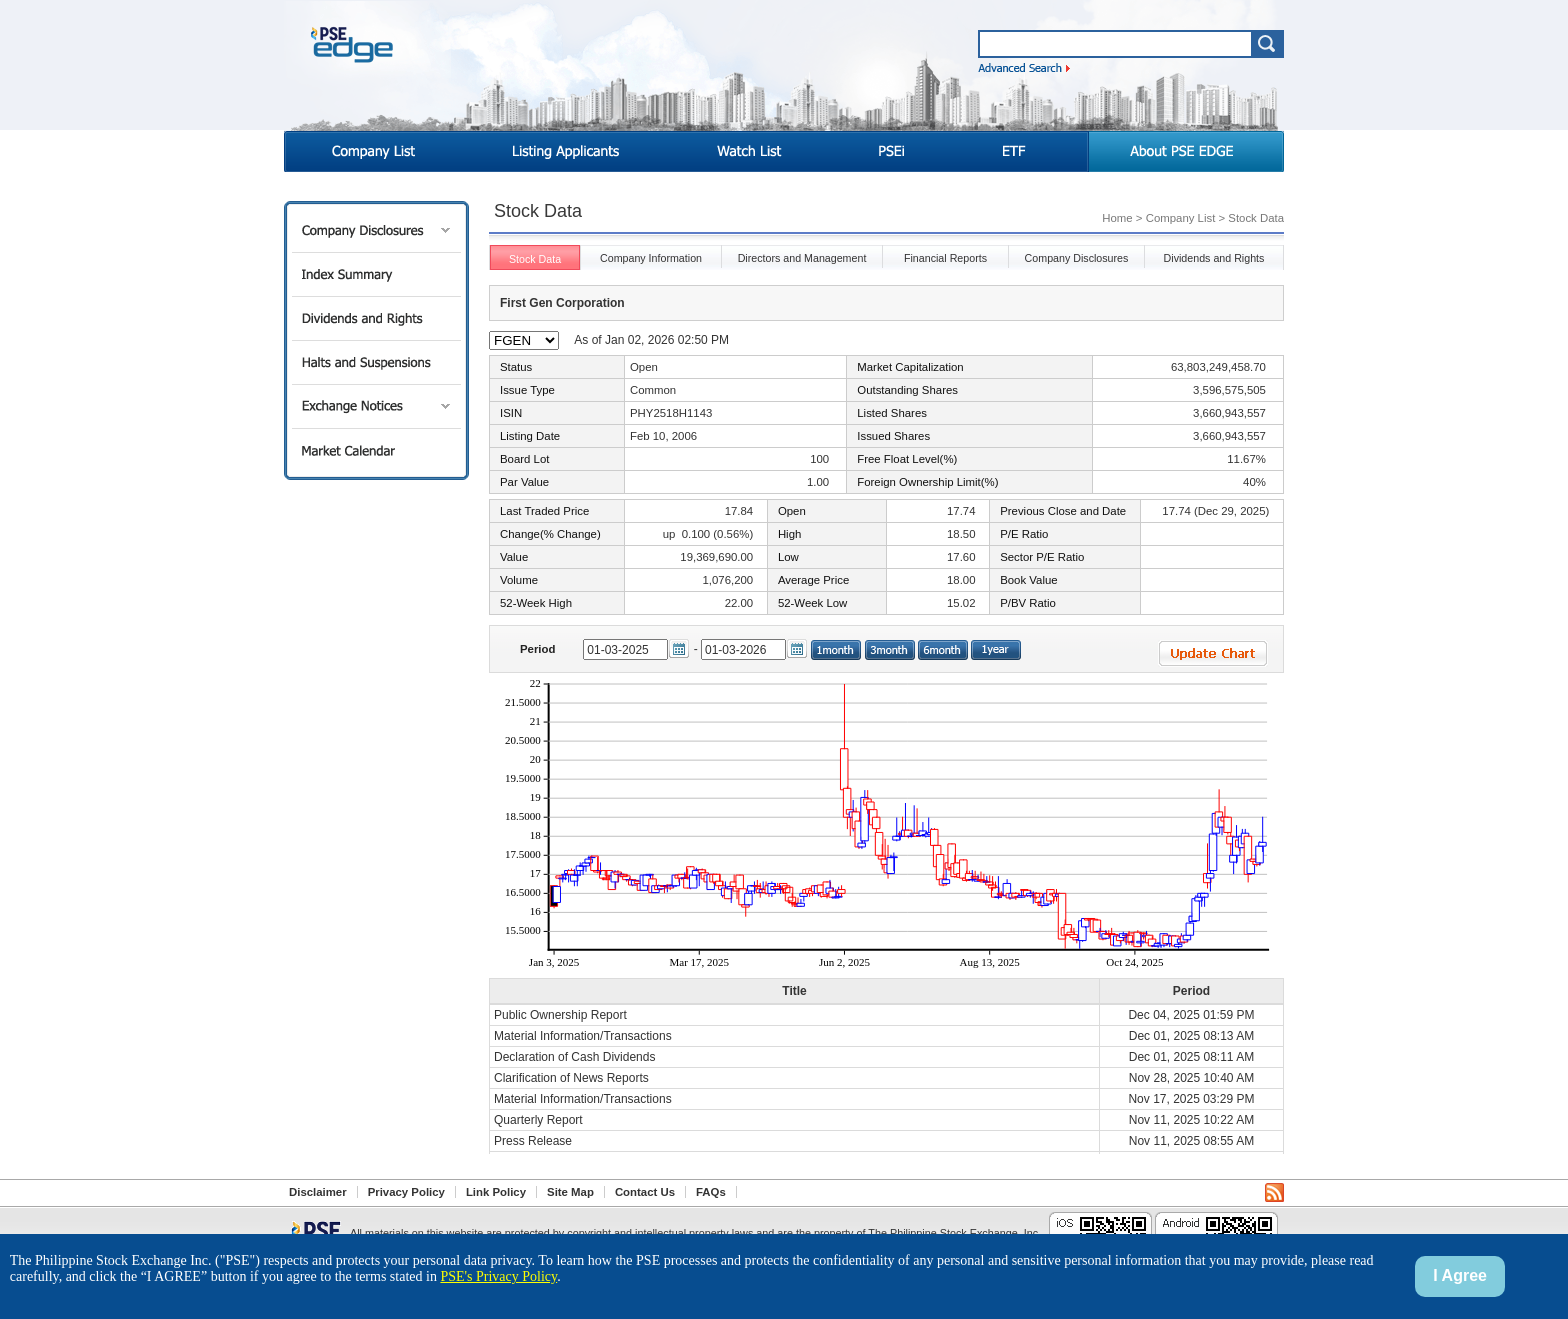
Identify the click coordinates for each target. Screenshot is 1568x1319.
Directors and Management (802, 258)
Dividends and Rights (376, 318)
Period (537, 649)
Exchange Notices (376, 406)
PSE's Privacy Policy (498, 1276)
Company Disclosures (376, 230)
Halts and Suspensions (376, 362)
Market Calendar (376, 450)
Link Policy (496, 1192)
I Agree (1460, 1275)
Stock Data (535, 259)
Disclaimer (318, 1192)
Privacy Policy (406, 1192)
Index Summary (376, 274)
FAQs (711, 1192)
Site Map (570, 1192)
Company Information (651, 258)
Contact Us (645, 1192)
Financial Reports (945, 258)
